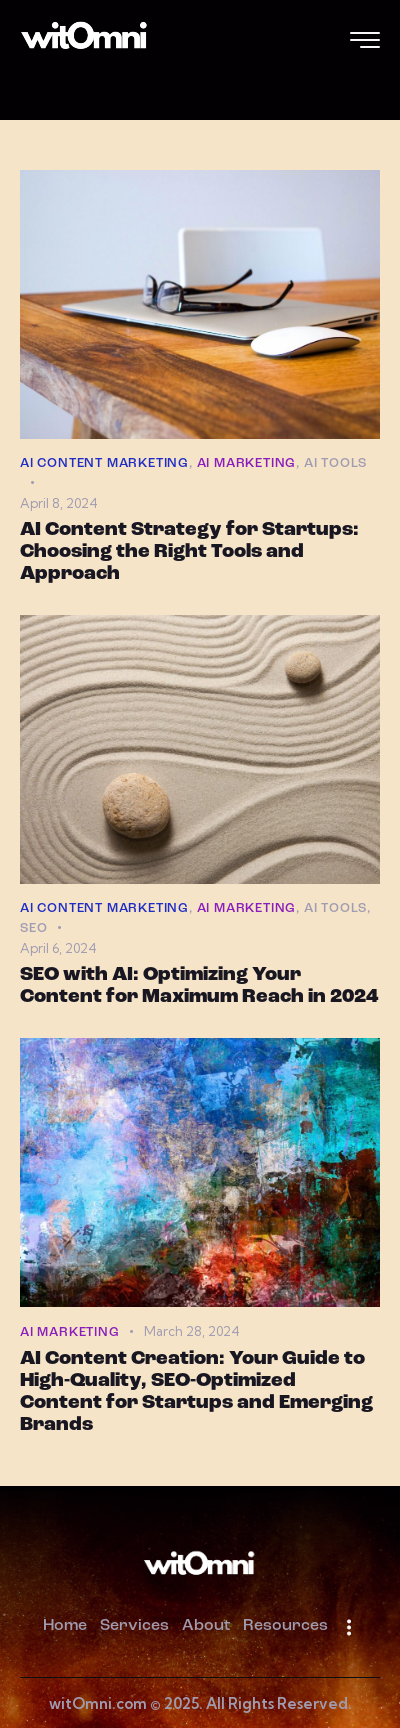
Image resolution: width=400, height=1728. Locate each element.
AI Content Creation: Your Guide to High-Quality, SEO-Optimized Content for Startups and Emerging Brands (196, 1392)
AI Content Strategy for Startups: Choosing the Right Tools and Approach (189, 552)
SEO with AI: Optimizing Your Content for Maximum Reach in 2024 (199, 986)
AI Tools (335, 463)
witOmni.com (98, 1703)
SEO (33, 928)
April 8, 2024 (59, 503)
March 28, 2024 (192, 1331)
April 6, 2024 (58, 948)
